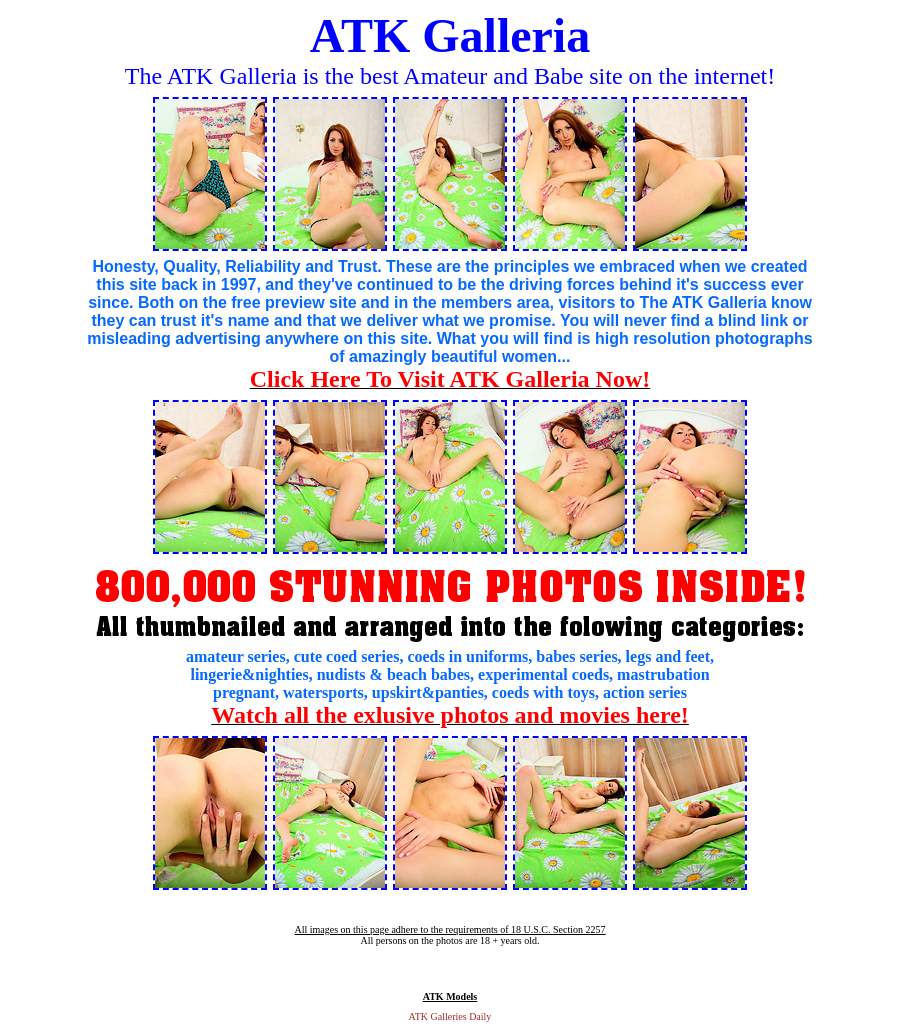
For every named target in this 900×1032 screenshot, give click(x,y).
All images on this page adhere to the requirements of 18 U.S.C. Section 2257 (449, 929)
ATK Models (450, 996)
